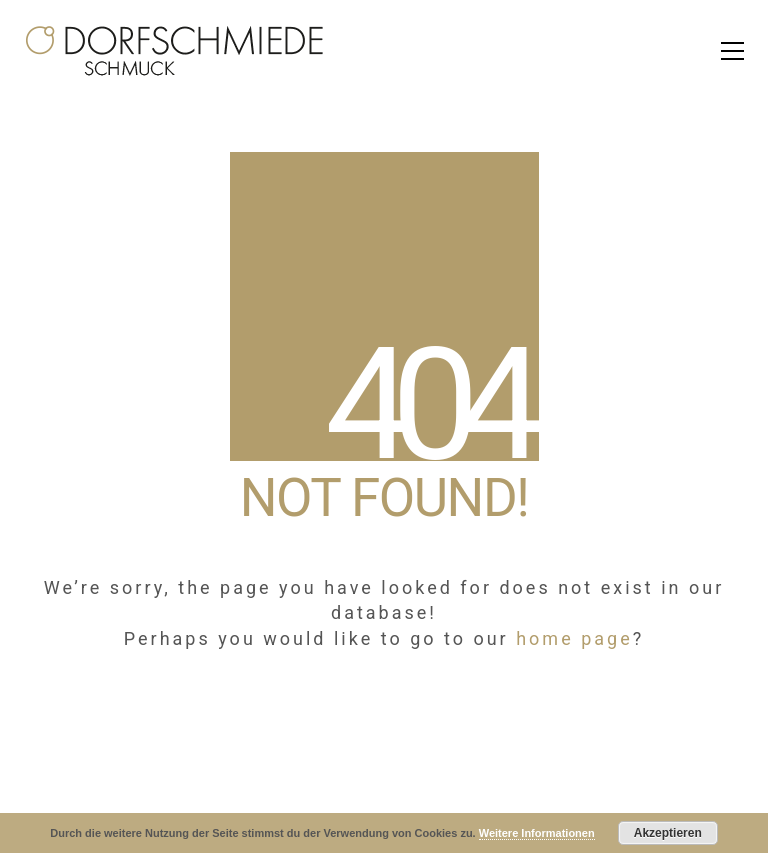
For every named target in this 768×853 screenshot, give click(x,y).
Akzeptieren (668, 833)
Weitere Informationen (537, 833)
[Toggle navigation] (732, 51)
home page (574, 638)
